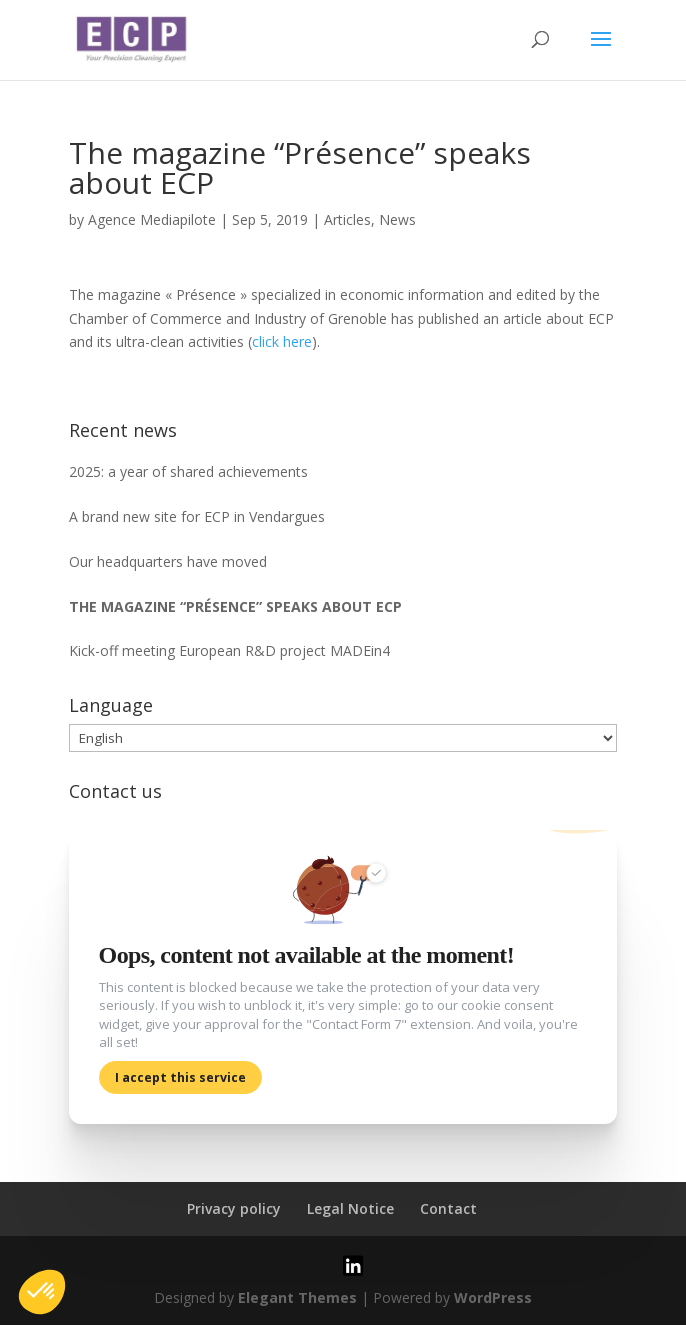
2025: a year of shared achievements (188, 471)
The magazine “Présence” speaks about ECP (235, 606)
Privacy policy (234, 1209)
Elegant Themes (297, 1298)
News (397, 219)
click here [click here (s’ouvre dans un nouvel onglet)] (282, 341)
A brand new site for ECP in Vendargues (197, 516)
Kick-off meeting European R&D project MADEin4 (229, 650)
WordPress (493, 1298)
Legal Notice (350, 1209)
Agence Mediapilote (152, 219)
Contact (448, 1209)
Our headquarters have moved (168, 561)
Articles (347, 219)
